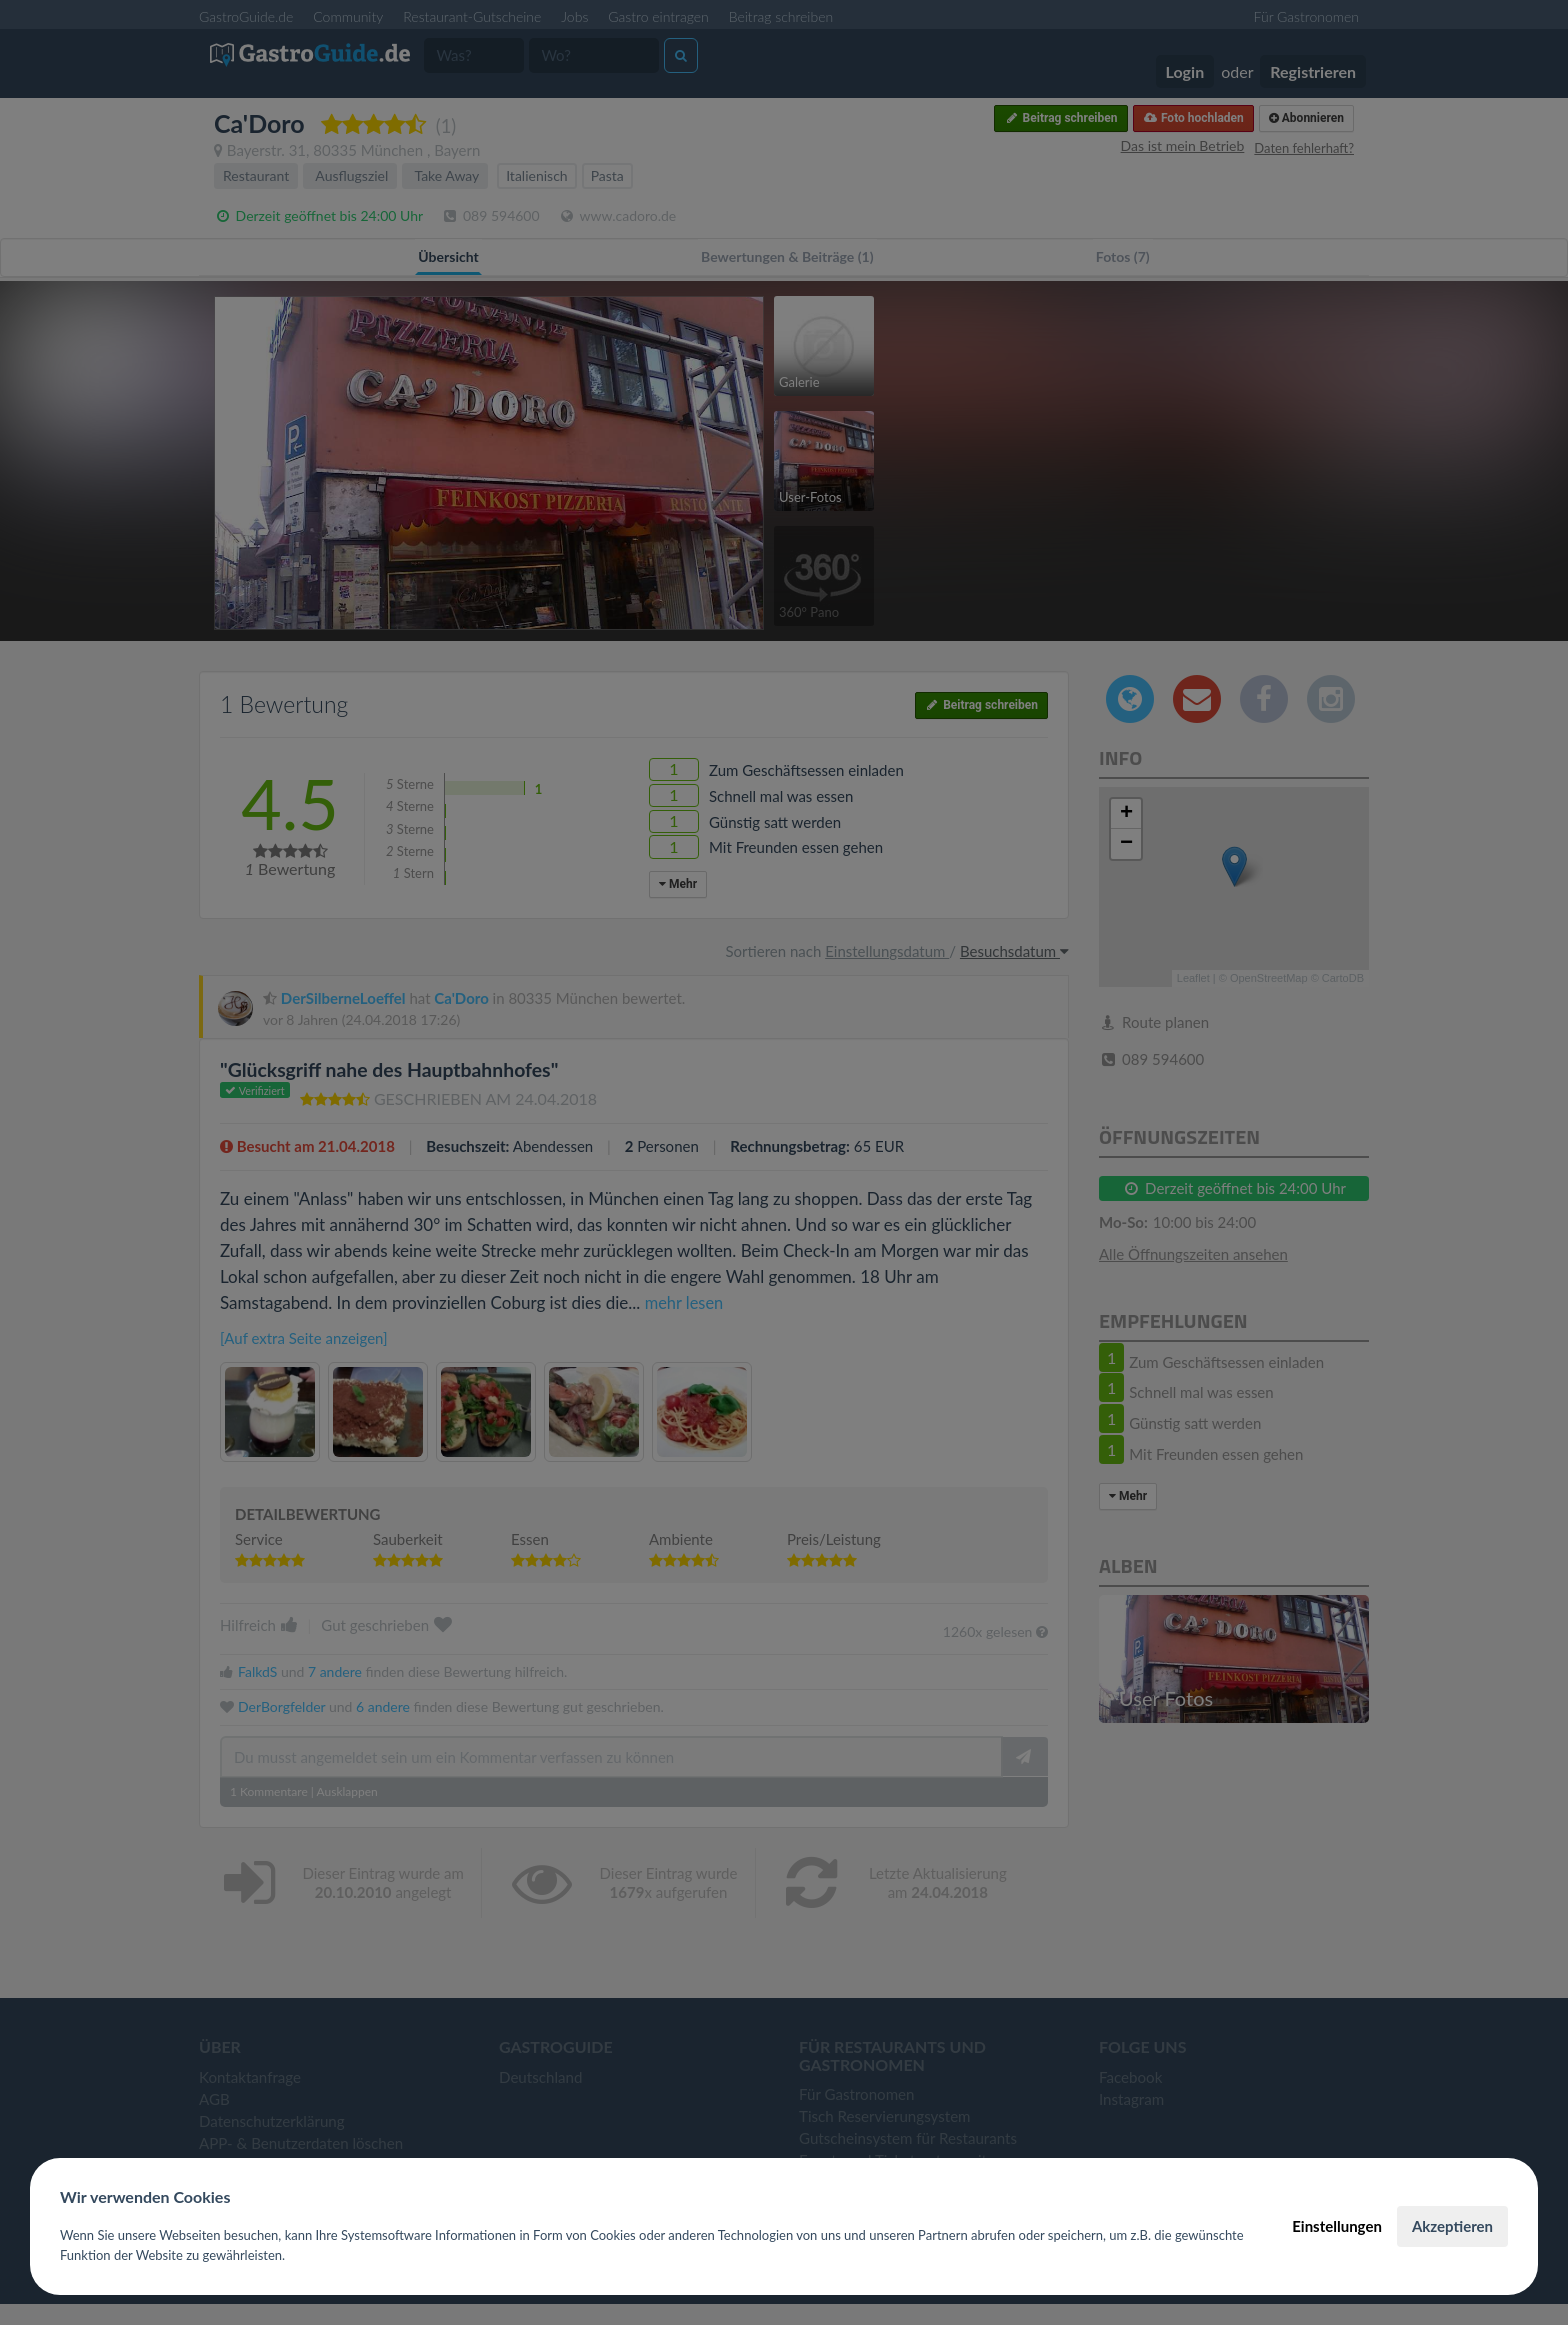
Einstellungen (1337, 2226)
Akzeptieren (1452, 2226)
